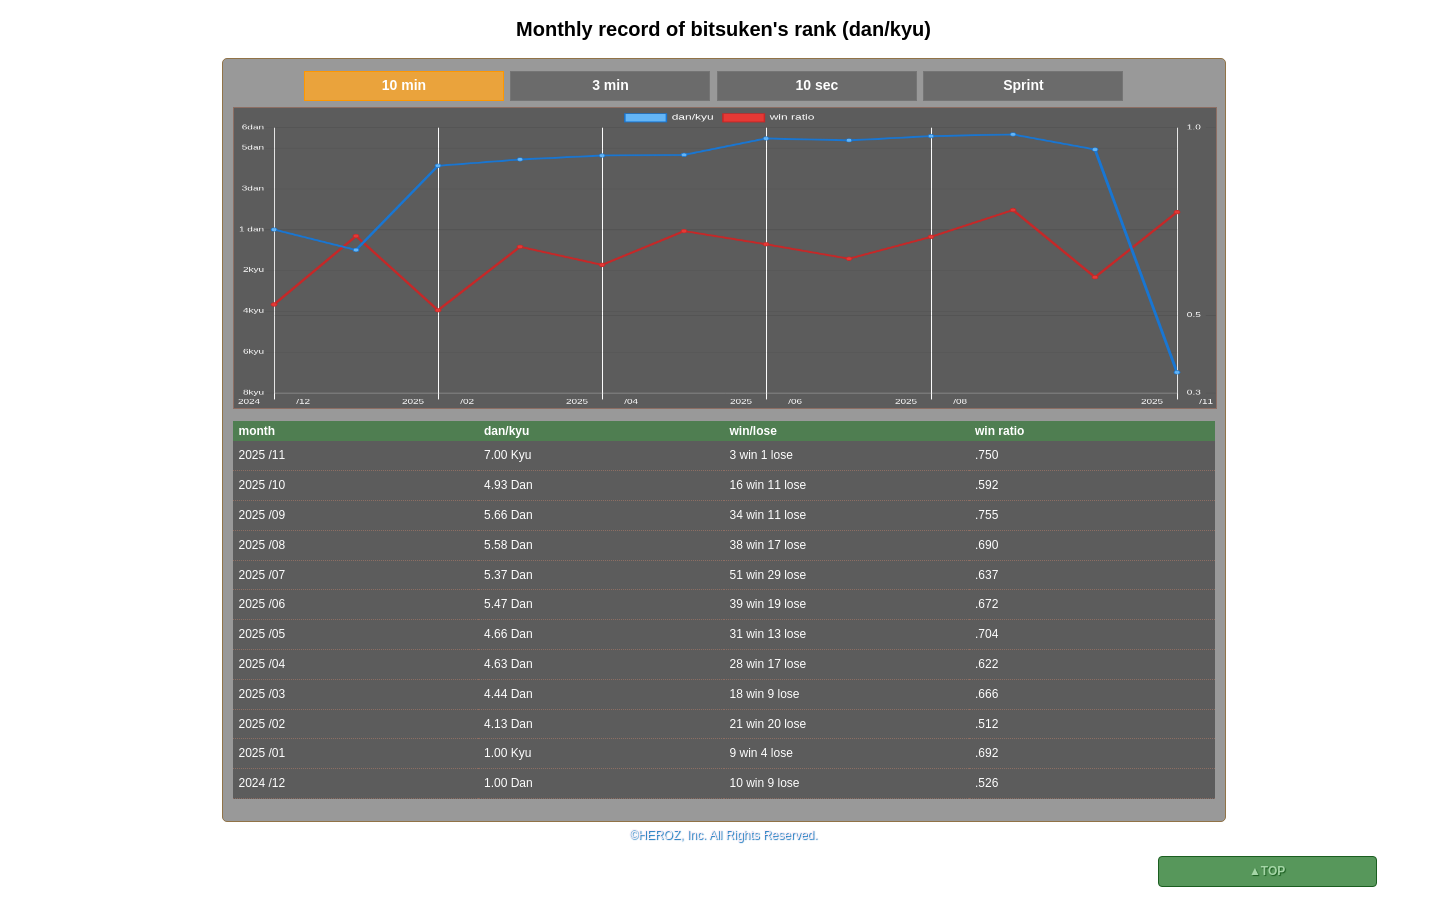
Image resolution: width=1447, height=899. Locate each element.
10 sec (817, 85)
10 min (404, 85)
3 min (610, 85)
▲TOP (1267, 871)
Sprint (1023, 85)
